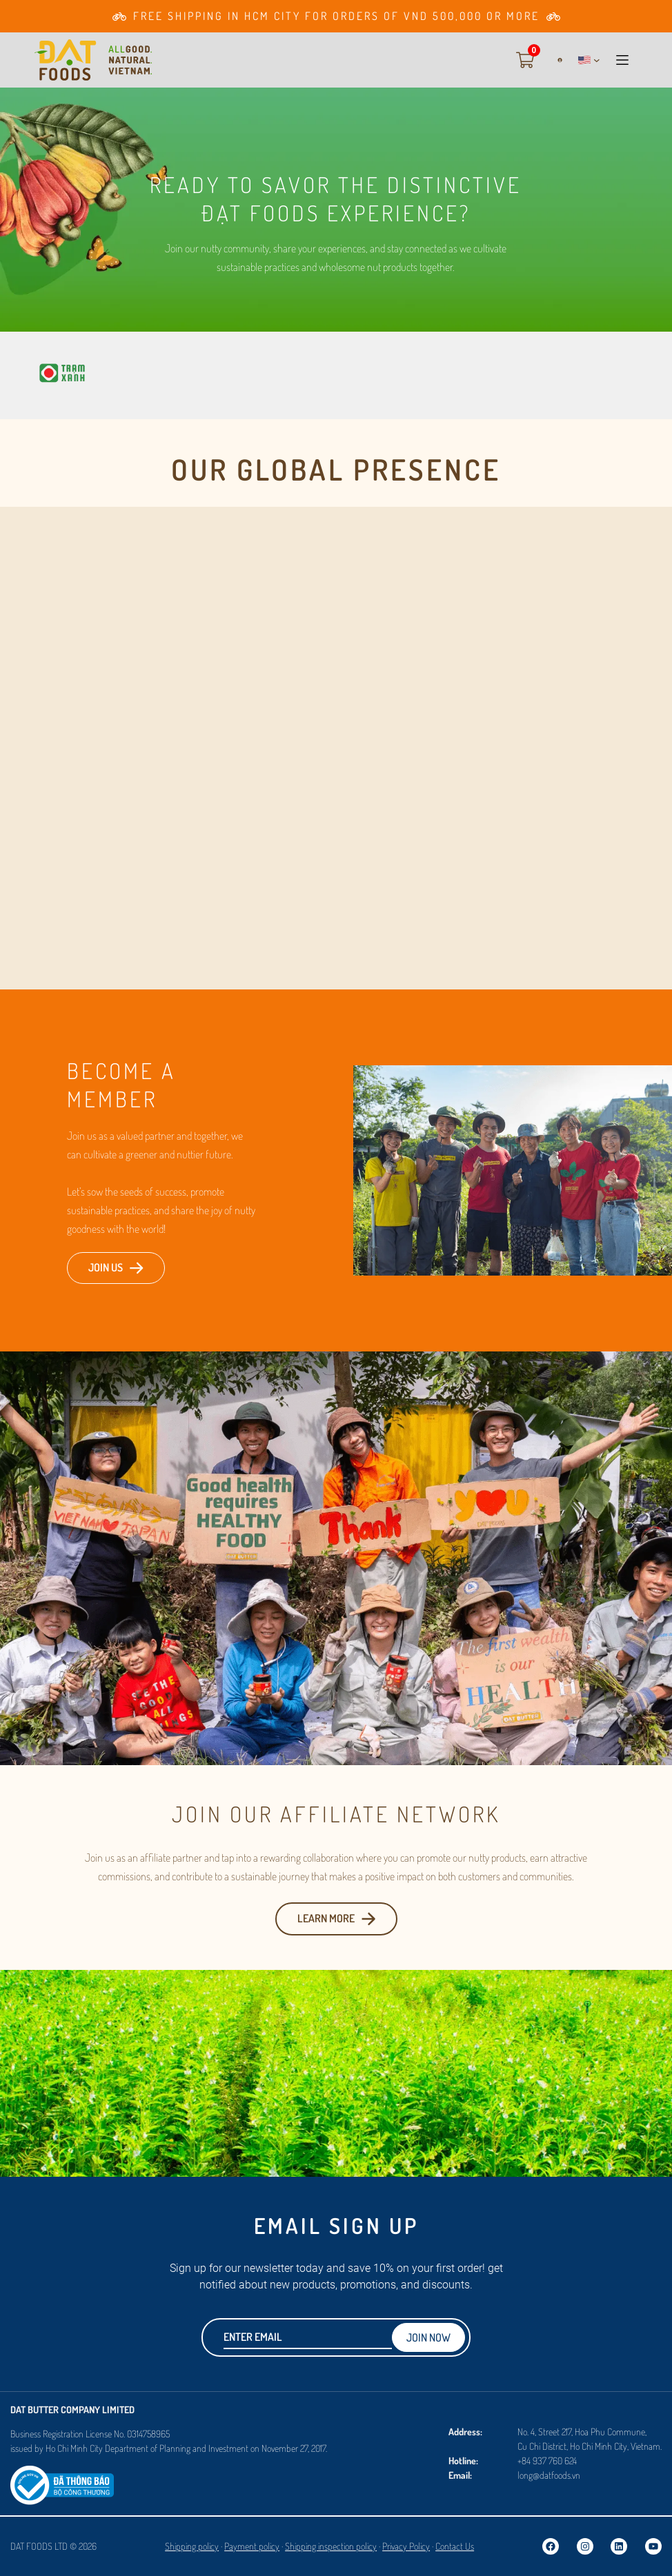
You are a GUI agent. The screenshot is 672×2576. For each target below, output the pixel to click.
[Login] (555, 60)
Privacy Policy (406, 2546)
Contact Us (454, 2546)
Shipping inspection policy (331, 2546)
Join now (428, 2337)
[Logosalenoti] (62, 2473)
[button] (589, 60)
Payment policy (251, 2546)
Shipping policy (192, 2546)
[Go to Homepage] (93, 60)
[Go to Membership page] (336, 16)
